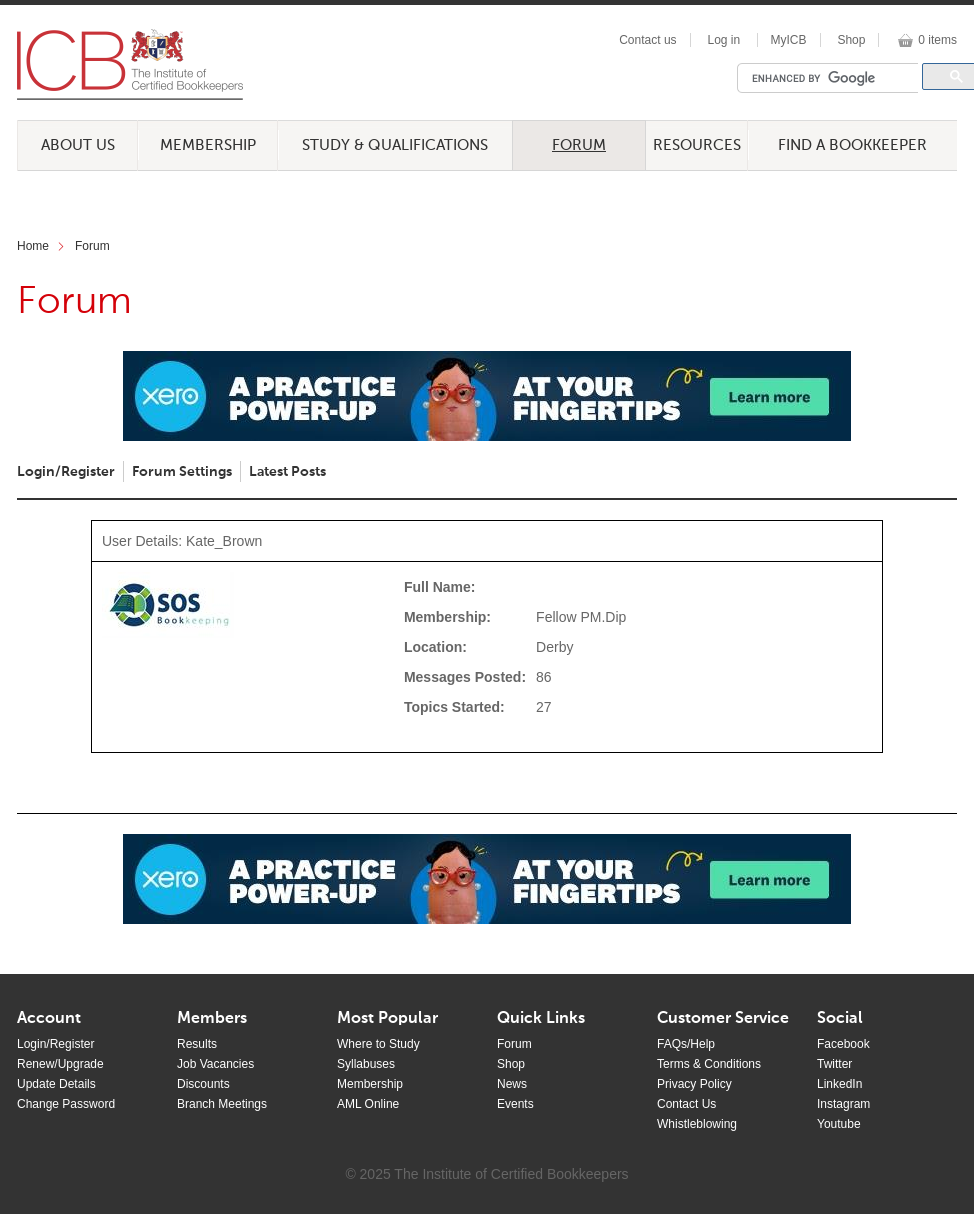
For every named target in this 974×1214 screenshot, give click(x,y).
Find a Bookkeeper (852, 145)
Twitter (834, 1064)
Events (515, 1104)
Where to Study (378, 1044)
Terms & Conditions (709, 1064)
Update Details (56, 1084)
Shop (851, 40)
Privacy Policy (694, 1084)
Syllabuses (366, 1064)
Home (33, 246)
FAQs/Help (686, 1044)
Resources (697, 145)
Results (197, 1044)
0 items (937, 40)
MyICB (789, 40)
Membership (208, 145)
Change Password (66, 1104)
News (512, 1084)
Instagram (843, 1104)
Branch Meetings (222, 1104)
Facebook (843, 1044)
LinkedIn (839, 1084)
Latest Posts (287, 472)
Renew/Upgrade (60, 1064)
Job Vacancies (215, 1064)
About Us (78, 145)
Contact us (647, 40)
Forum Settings (182, 472)
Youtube (839, 1124)
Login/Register (66, 472)
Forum (579, 145)
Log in (723, 40)
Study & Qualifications (395, 145)
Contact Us (686, 1104)
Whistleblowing (697, 1124)
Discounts (203, 1084)
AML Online (368, 1104)
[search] (833, 78)
